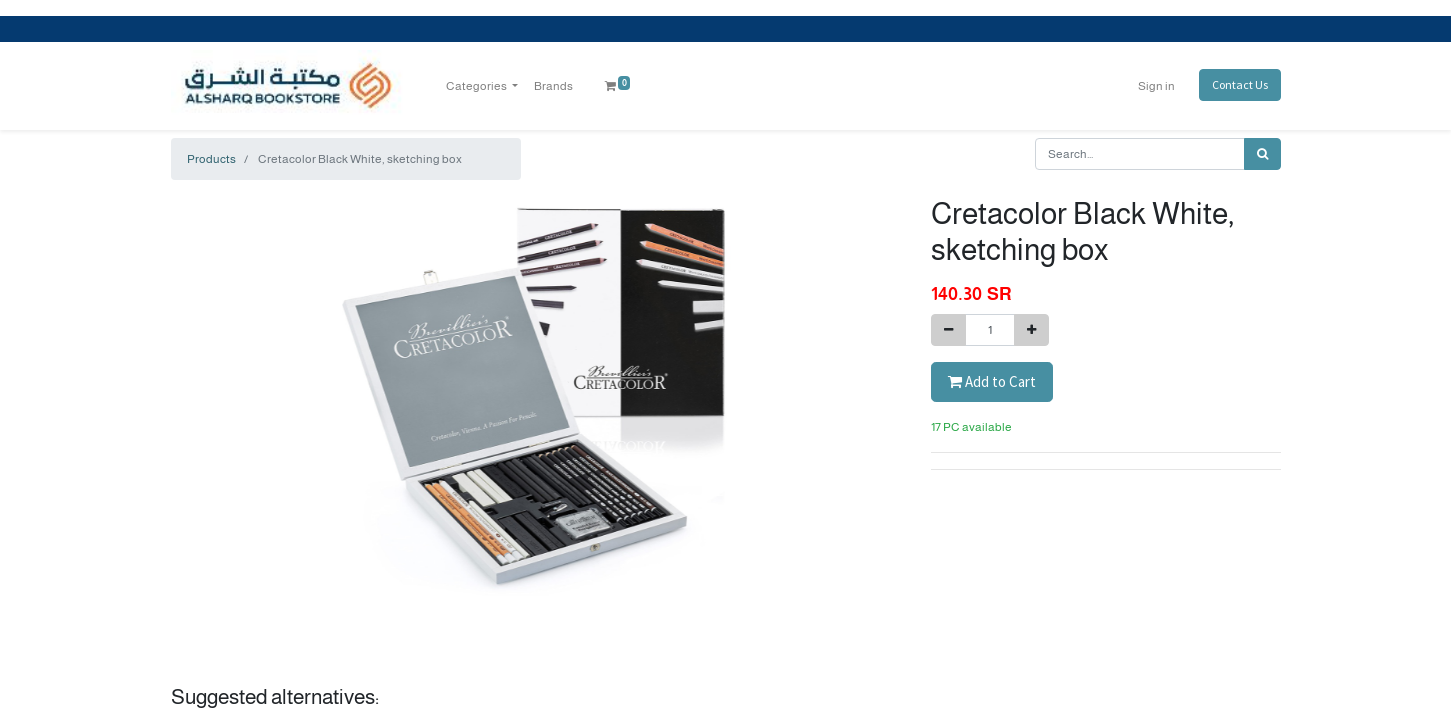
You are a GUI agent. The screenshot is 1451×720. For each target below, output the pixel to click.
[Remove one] (948, 330)
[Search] (1262, 154)
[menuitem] (553, 86)
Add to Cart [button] (992, 381)
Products (211, 159)
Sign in (1156, 86)
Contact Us (1240, 84)
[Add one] (1031, 330)
